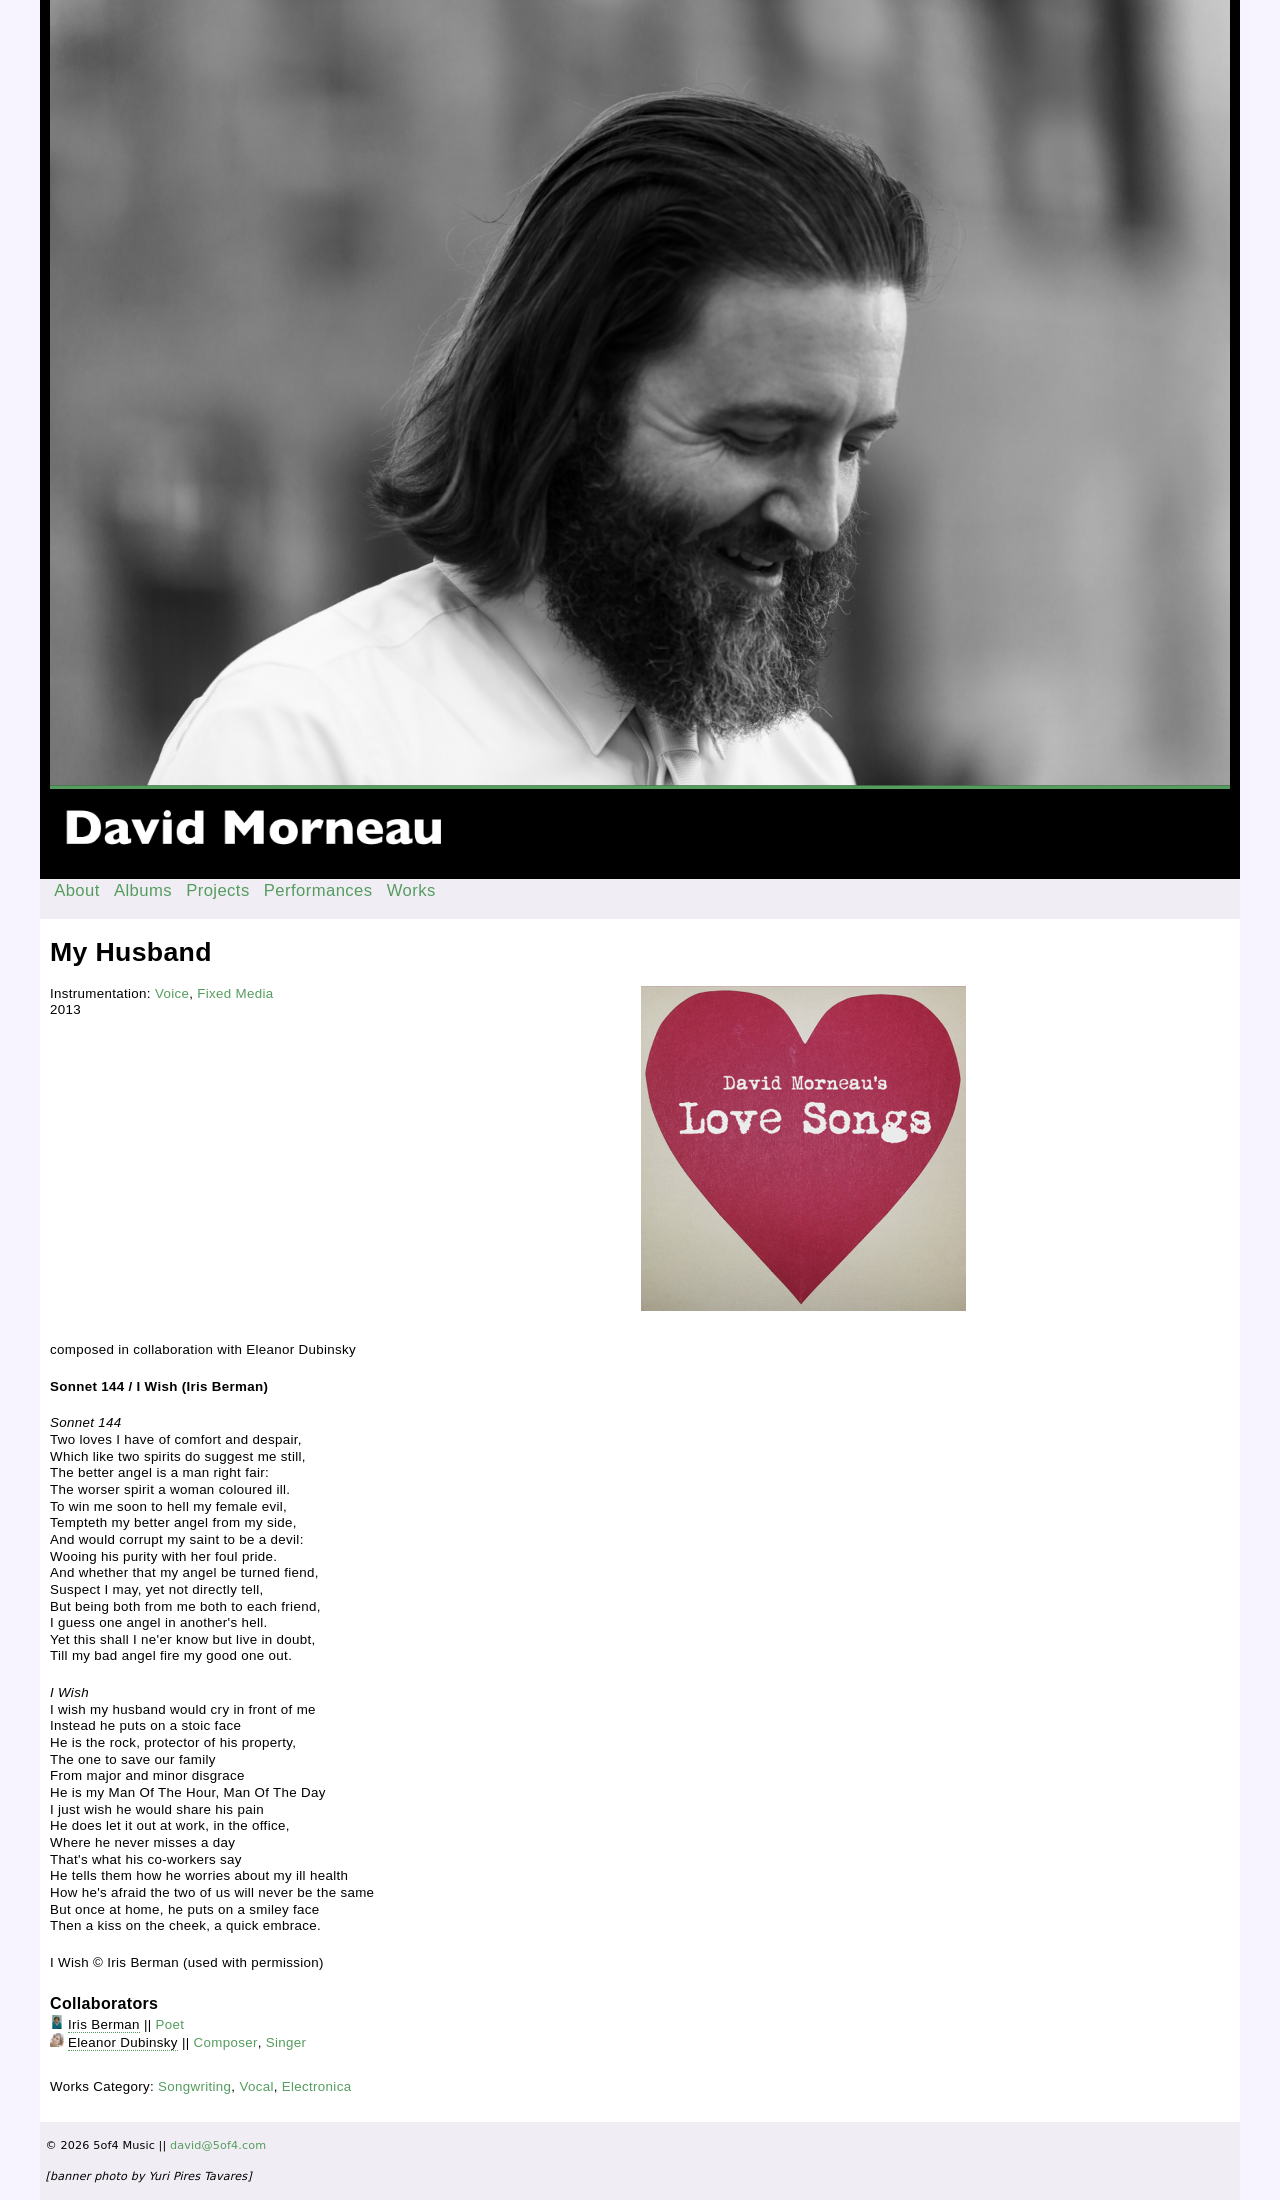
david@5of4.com (218, 2145)
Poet (170, 2024)
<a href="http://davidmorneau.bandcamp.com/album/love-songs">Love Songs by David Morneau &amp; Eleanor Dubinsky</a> (338, 1040)
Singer (286, 2042)
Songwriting (194, 2086)
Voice (172, 993)
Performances (318, 890)
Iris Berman (104, 2024)
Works (411, 890)
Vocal (256, 2086)
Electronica (317, 2086)
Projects (218, 890)
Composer (226, 2042)
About (77, 890)
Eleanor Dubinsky (123, 2042)
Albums (143, 890)
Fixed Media (235, 993)
